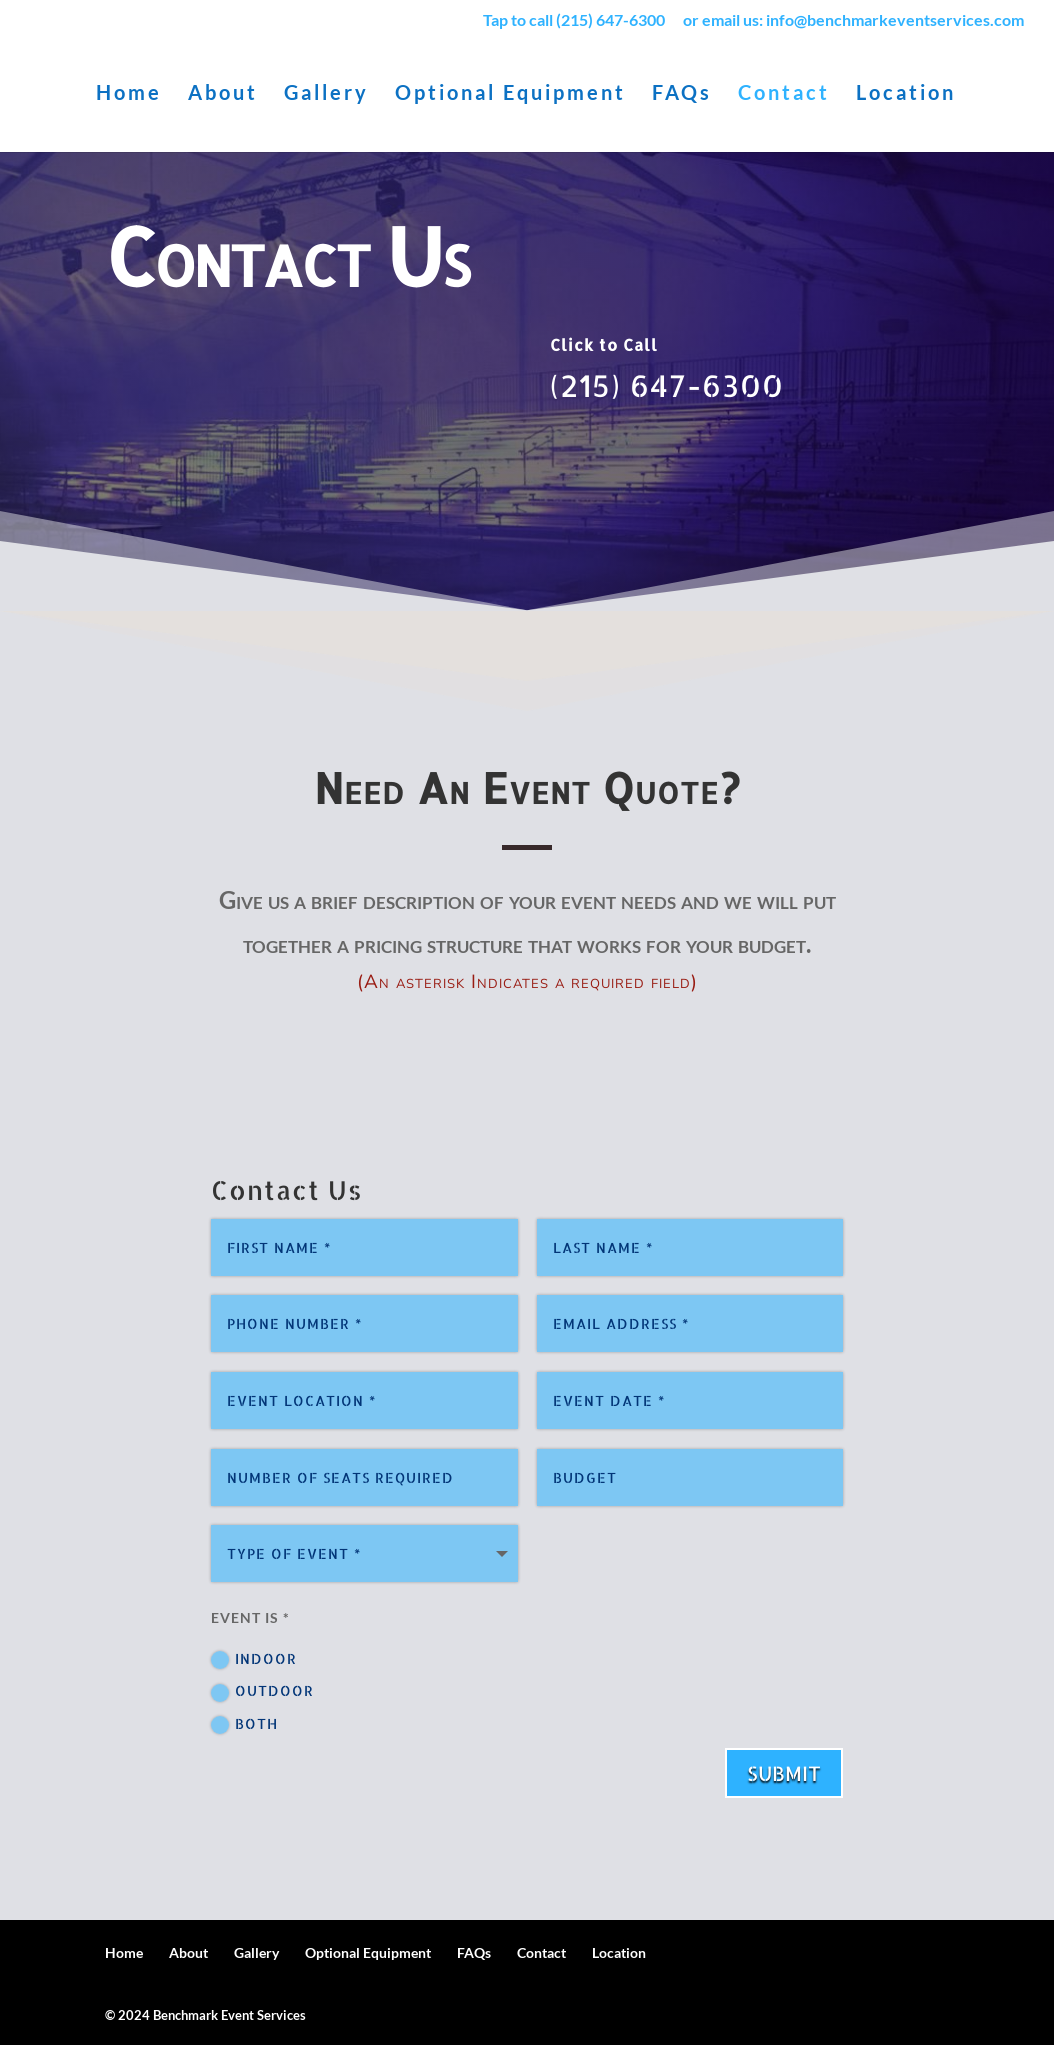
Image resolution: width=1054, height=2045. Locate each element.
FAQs (682, 94)
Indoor (254, 1658)
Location (906, 94)
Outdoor (262, 1690)
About (223, 94)
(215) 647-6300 (667, 385)
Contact (784, 94)
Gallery (326, 94)
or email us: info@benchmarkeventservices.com (853, 20)
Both (244, 1723)
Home (129, 94)
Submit (784, 1772)
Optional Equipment (510, 94)
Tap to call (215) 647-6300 (574, 20)
